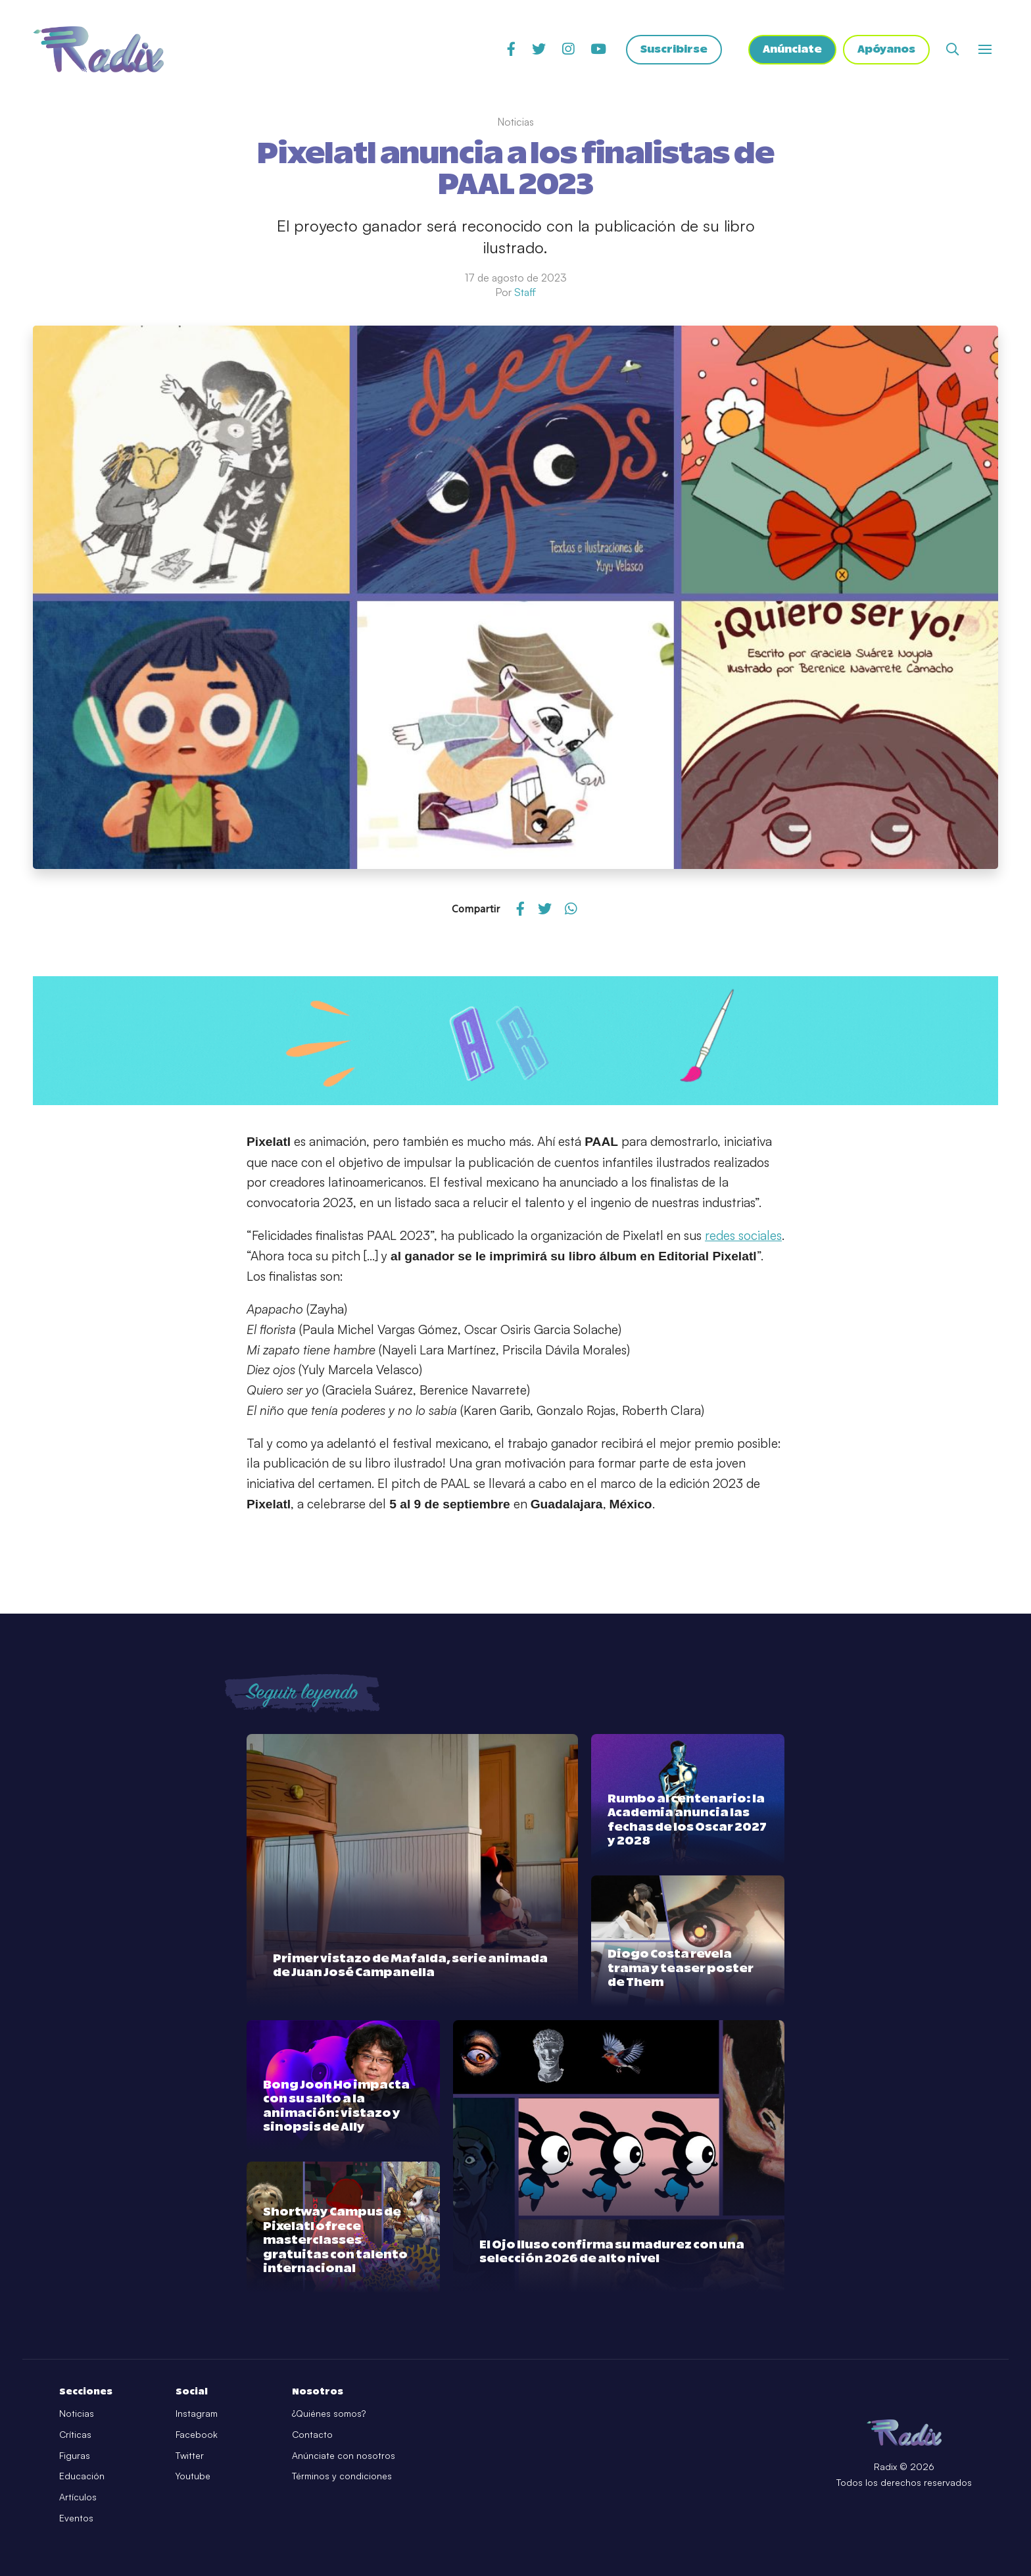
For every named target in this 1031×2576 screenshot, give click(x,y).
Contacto (312, 2434)
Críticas (75, 2434)
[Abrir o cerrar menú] (985, 49)
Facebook (197, 2434)
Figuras (74, 2455)
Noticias (76, 2413)
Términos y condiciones (342, 2475)
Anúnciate (792, 49)
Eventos (76, 2517)
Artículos (78, 2496)
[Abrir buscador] (952, 49)
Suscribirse (673, 49)
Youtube (193, 2475)
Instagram (197, 2413)
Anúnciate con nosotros (343, 2455)
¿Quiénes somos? (329, 2413)
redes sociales (743, 1235)
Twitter (190, 2455)
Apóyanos (886, 49)
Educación (82, 2475)
